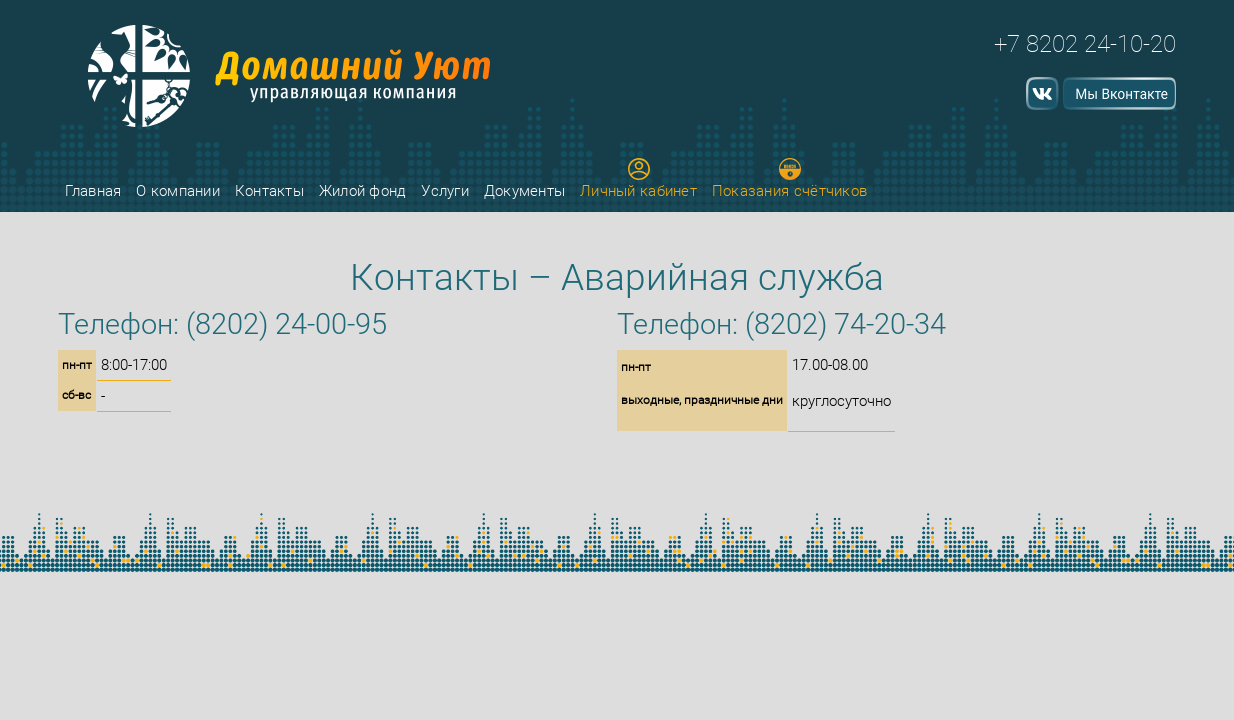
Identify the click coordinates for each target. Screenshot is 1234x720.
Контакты (269, 191)
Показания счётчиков (790, 179)
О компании (178, 191)
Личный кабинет (638, 179)
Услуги (445, 191)
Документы (525, 191)
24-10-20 (1130, 44)
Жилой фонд (363, 191)
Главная (93, 191)
